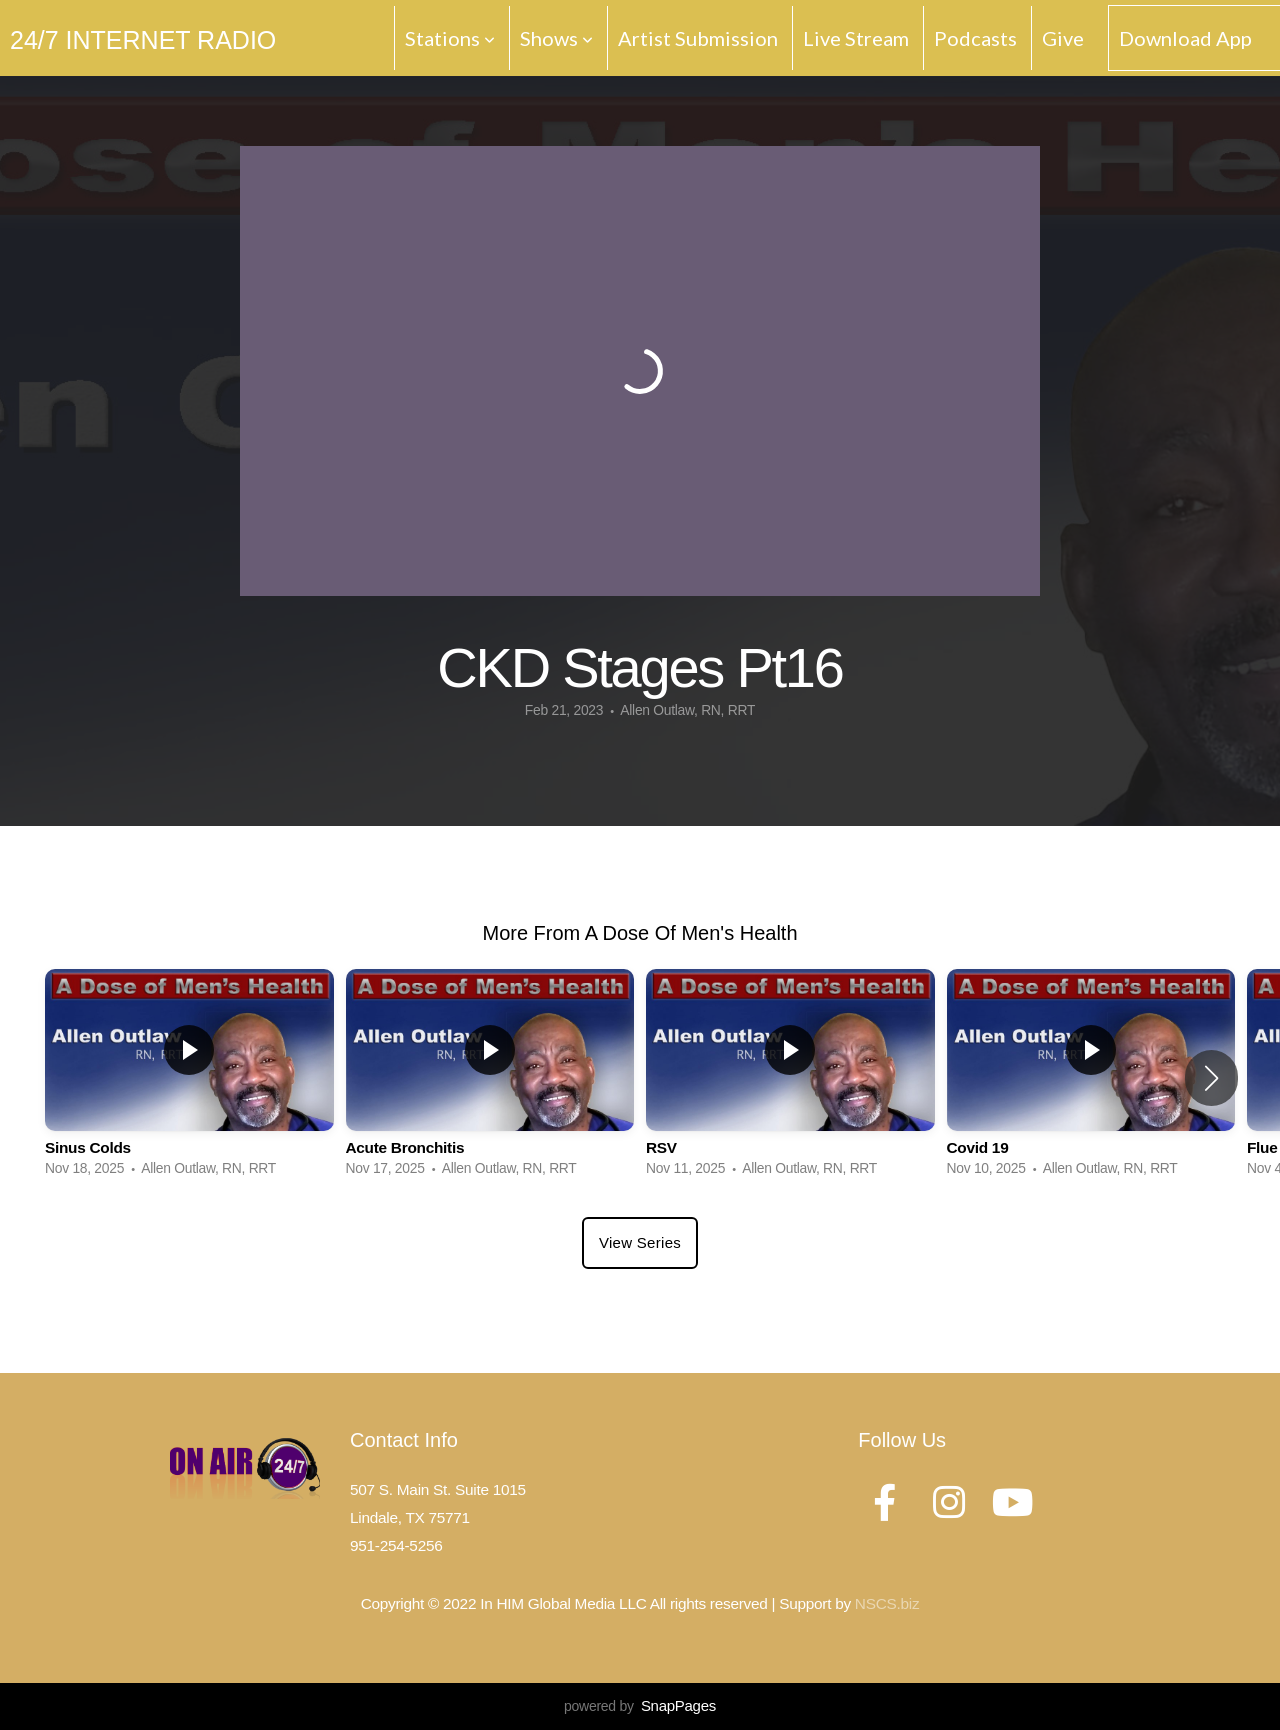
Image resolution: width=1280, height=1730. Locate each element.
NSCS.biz (887, 1603)
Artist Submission (698, 38)
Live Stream (856, 38)
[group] (189, 1078)
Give (1063, 38)
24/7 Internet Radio (143, 40)
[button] (1211, 1078)
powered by (640, 1706)
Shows (556, 38)
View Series (640, 1242)
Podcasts (975, 38)
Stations (450, 38)
